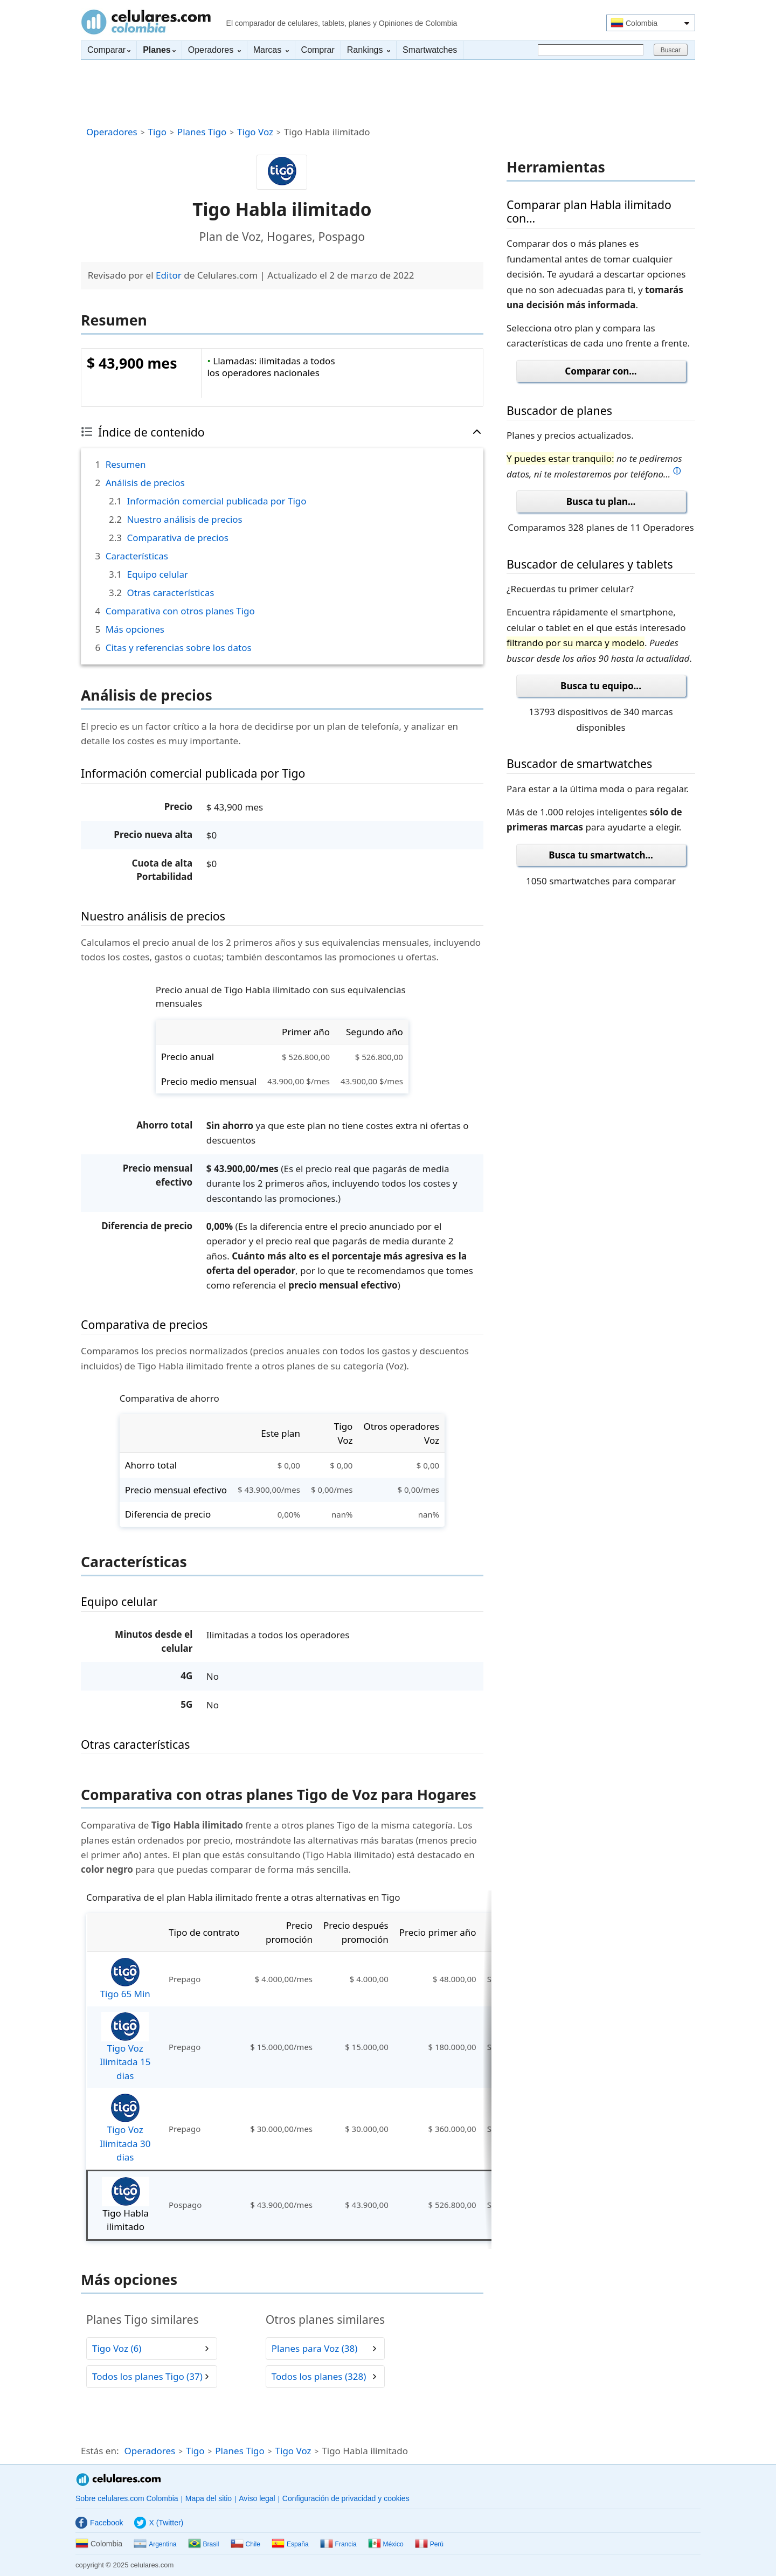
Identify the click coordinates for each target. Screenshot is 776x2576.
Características (137, 556)
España (290, 2544)
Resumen (126, 464)
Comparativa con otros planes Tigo (180, 611)
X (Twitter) (158, 2522)
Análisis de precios (145, 482)
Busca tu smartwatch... (601, 855)
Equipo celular (157, 574)
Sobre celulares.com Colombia (126, 2498)
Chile (245, 2544)
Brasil (203, 2544)
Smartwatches (430, 49)
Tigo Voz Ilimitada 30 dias (125, 2128)
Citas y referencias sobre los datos (179, 647)
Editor (169, 275)
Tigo (157, 132)
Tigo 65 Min (125, 1978)
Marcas (271, 49)
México (386, 2544)
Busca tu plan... (601, 501)
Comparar (108, 49)
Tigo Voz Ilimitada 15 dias (125, 2047)
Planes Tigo (201, 132)
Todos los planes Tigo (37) (147, 2376)
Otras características (170, 592)
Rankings (368, 49)
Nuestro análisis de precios (184, 519)
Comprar (318, 49)
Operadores (214, 49)
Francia (338, 2544)
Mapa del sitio (208, 2498)
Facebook (99, 2522)
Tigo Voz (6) (116, 2348)
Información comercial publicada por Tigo (216, 501)
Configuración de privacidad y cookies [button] (346, 2498)
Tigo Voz (255, 132)
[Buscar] (590, 50)
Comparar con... (600, 371)
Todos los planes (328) (319, 2376)
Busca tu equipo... (600, 686)
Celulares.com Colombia (146, 22)
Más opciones (135, 629)
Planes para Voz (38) (315, 2348)
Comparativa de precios (177, 537)
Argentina (155, 2544)
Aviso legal (257, 2498)
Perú (429, 2544)
